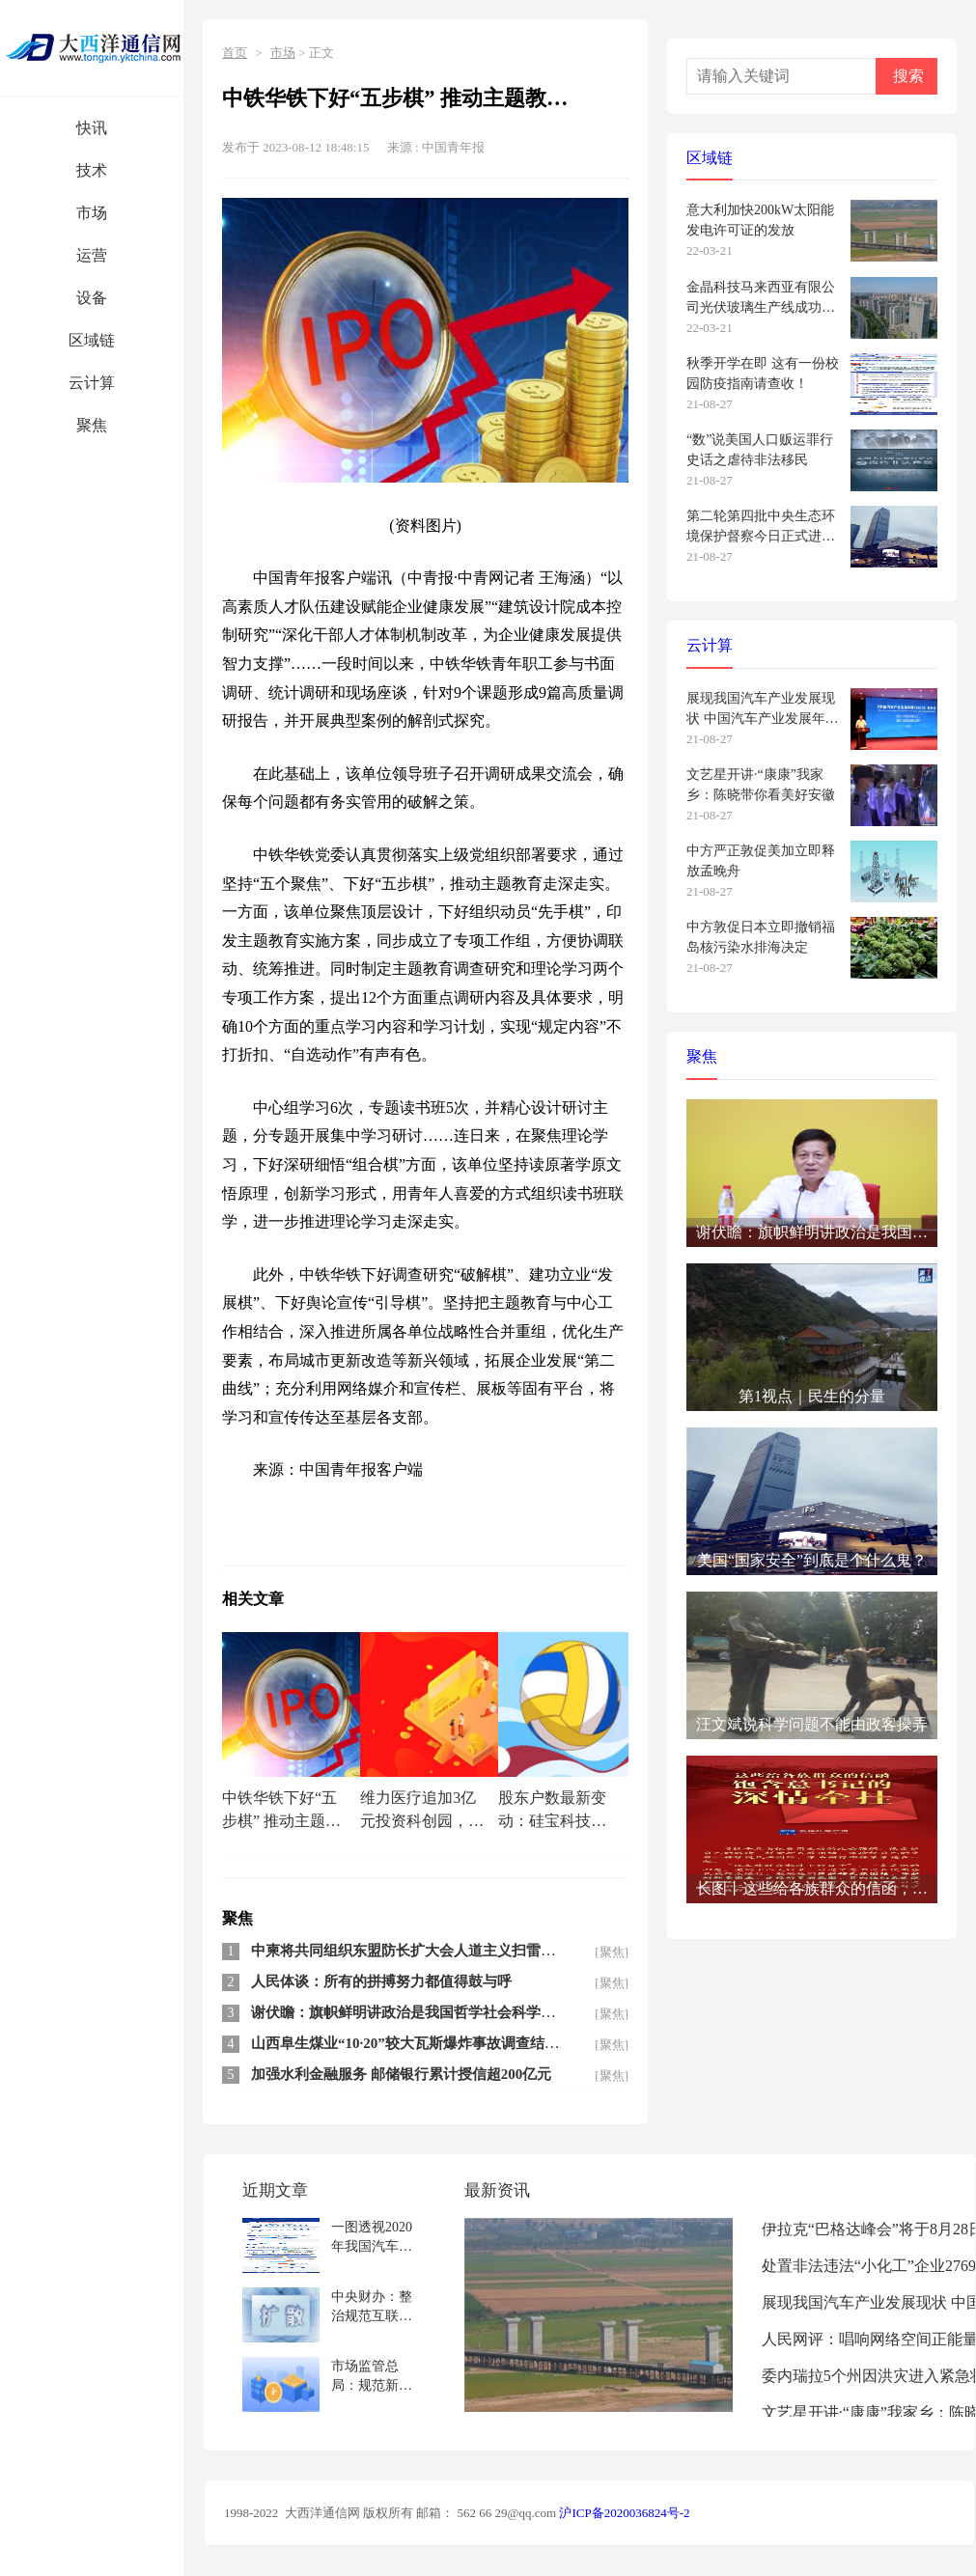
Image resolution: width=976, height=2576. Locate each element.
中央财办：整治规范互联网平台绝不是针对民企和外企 (371, 2306)
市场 (91, 213)
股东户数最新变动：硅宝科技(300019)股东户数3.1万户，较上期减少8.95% (562, 1812)
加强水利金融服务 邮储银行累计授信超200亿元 (401, 2074)
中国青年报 (453, 147)
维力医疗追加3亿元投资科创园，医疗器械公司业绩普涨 (422, 1812)
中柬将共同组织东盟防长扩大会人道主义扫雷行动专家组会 (439, 1950)
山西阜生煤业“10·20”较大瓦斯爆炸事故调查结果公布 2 (425, 2043)
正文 (321, 52)
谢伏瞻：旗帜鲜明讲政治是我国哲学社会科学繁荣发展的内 (439, 2012)
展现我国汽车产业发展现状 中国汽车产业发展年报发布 (762, 709)
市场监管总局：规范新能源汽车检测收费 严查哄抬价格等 (373, 2376)
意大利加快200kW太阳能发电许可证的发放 (760, 220)
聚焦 (91, 425)
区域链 (92, 340)
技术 (91, 170)
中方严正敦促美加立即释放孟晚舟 (760, 861)
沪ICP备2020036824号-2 (624, 2513)
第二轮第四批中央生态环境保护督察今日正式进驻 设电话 (760, 526)
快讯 (91, 128)
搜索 (908, 76)
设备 (91, 298)
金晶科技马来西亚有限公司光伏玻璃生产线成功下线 (760, 298)
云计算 (92, 382)
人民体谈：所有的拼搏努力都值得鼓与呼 (381, 1981)
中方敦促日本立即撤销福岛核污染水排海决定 (760, 937)
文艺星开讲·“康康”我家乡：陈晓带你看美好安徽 (760, 784)
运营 (91, 255)
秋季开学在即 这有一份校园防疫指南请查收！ (762, 373)
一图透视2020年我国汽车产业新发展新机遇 (371, 2237)
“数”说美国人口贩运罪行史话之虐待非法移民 (759, 449)
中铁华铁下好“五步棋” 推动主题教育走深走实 (281, 1812)
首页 (234, 52)
